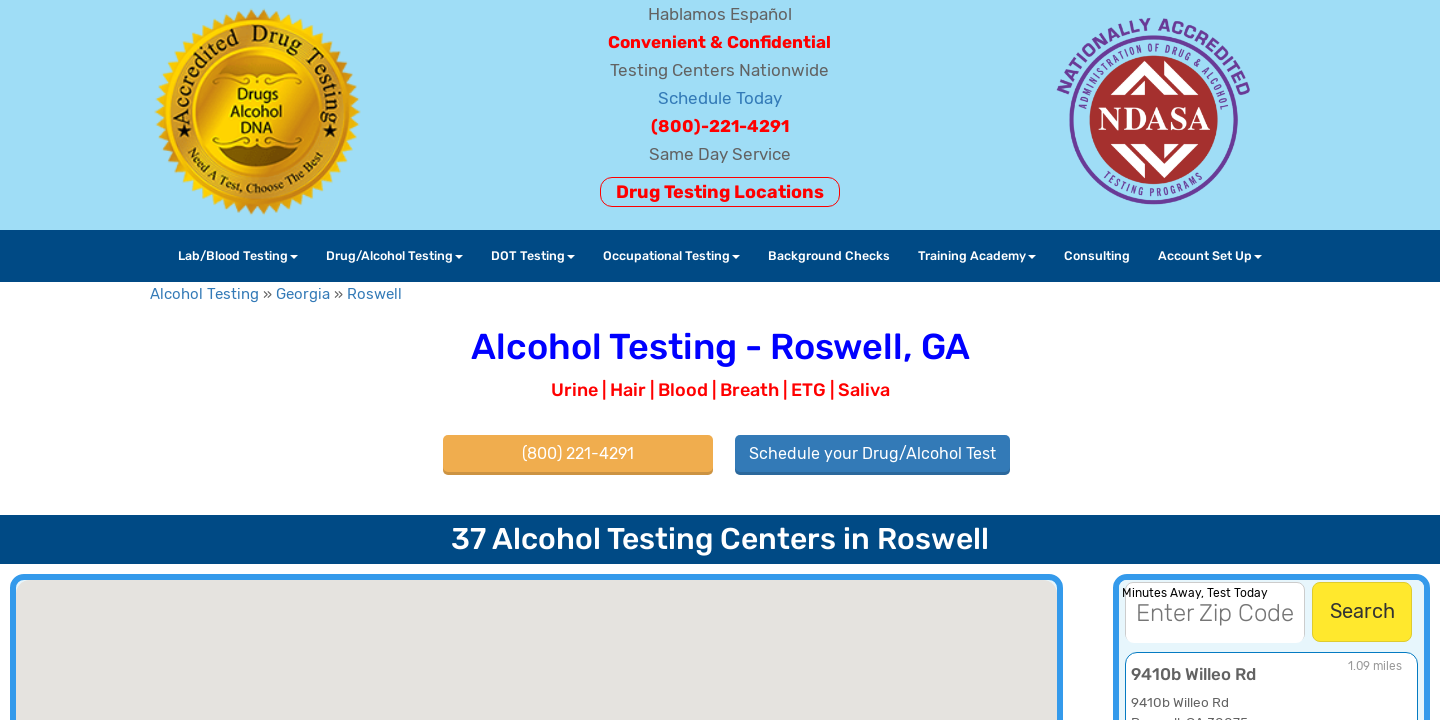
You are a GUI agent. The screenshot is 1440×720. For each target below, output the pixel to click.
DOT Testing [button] (533, 255)
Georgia (303, 294)
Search (1362, 611)
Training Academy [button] (977, 255)
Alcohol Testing (204, 294)
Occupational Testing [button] (671, 255)
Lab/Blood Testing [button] (238, 255)
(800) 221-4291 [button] (578, 453)
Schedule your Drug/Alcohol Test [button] (872, 453)
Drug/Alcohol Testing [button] (394, 255)
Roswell (374, 294)
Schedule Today (720, 98)
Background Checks (829, 255)
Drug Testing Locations (720, 192)
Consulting (1097, 255)
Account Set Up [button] (1210, 255)
